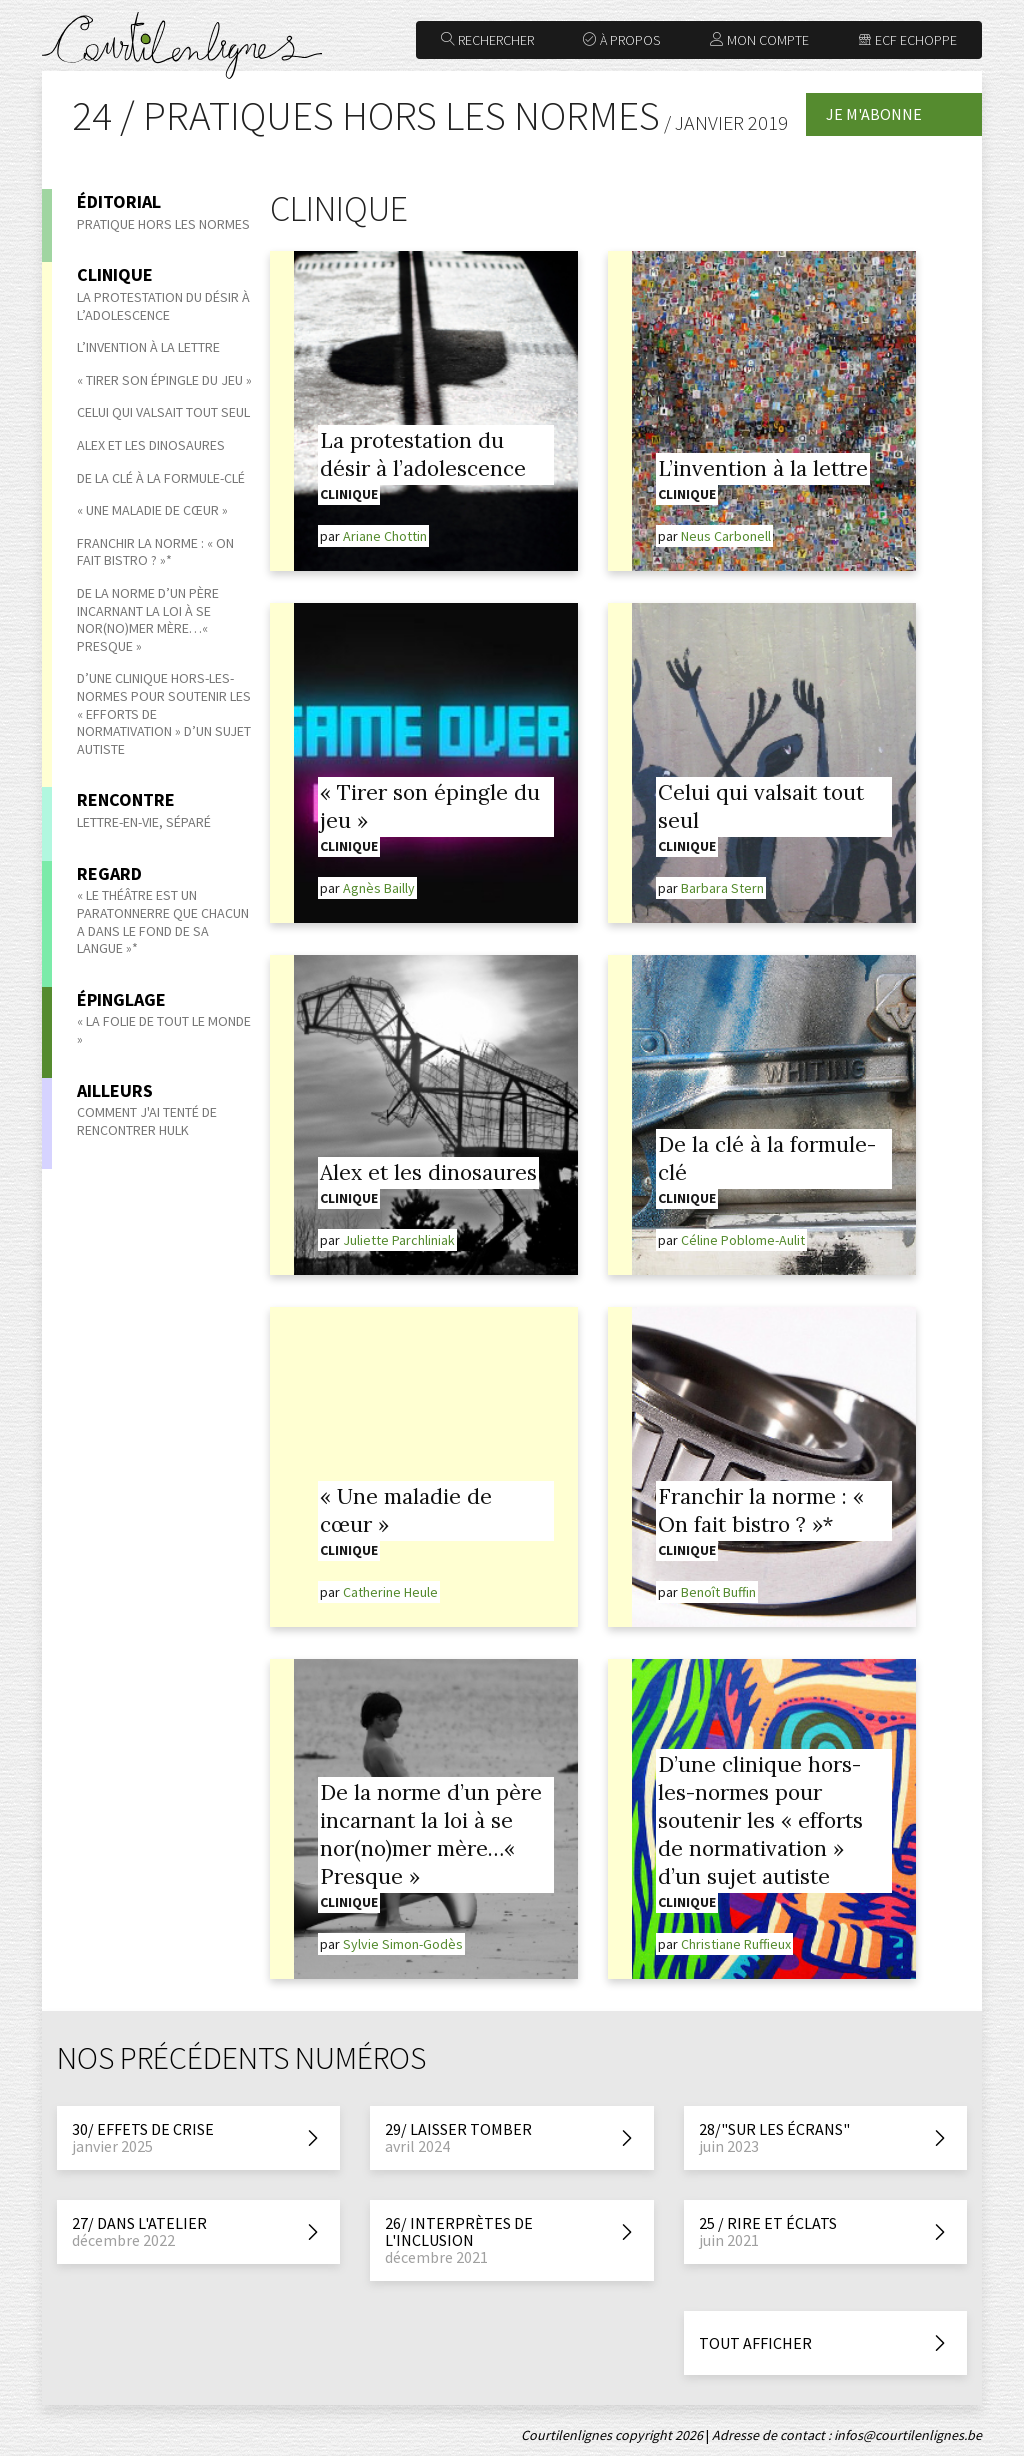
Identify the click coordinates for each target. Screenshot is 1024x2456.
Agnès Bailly (379, 888)
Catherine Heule (390, 1592)
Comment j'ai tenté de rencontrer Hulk (147, 1121)
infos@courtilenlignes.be (908, 2435)
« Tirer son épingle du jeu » (164, 380)
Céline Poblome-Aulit (743, 1240)
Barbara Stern (722, 888)
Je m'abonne (874, 114)
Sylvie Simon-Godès (403, 1944)
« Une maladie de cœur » (152, 510)
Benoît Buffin (718, 1592)
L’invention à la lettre (148, 347)
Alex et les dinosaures (151, 445)
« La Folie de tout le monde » (164, 1030)
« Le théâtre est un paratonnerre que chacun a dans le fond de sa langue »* (163, 921)
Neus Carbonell (726, 536)
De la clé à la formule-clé (161, 478)
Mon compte (759, 40)
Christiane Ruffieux (736, 1944)
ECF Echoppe (907, 40)
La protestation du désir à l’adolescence (163, 306)
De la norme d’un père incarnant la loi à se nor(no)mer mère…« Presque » (148, 619)
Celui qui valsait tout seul (163, 412)
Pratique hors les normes (163, 224)
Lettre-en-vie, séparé (144, 822)
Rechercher (487, 40)
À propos (621, 40)
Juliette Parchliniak (399, 1240)
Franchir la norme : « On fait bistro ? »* (155, 552)
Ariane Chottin (385, 536)
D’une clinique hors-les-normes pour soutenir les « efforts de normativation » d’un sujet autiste (760, 1820)
